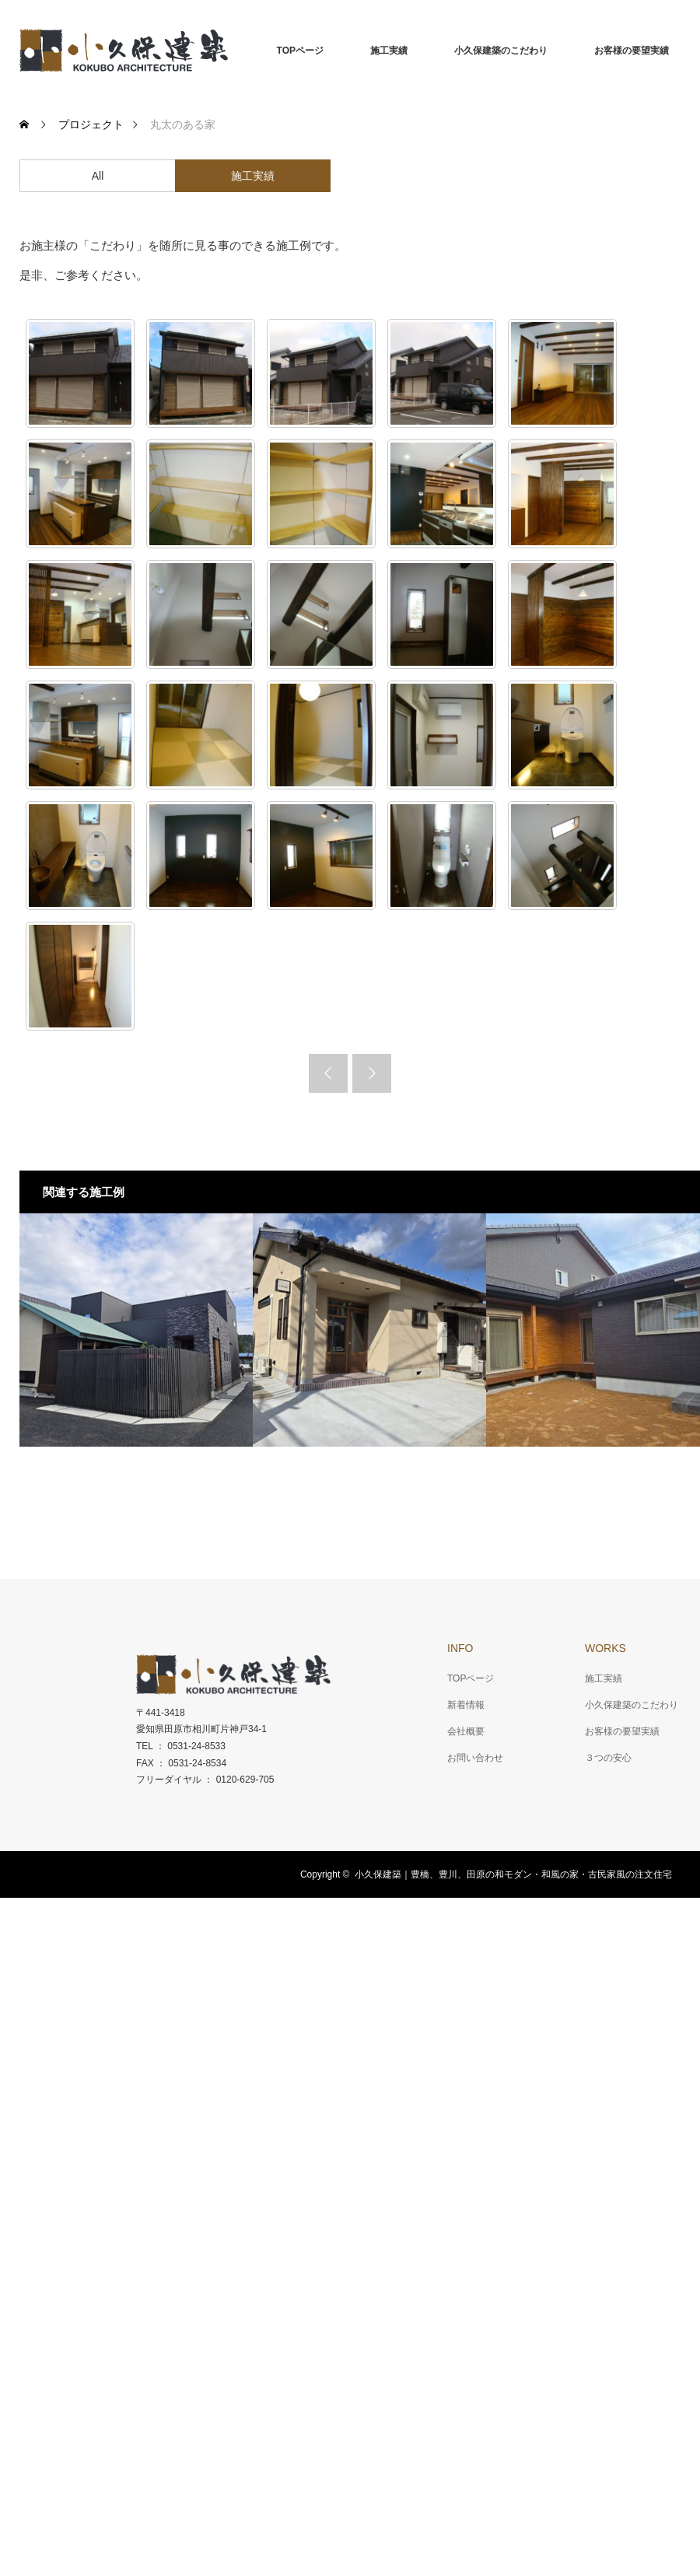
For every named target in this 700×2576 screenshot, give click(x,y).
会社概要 (466, 1731)
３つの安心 (608, 1757)
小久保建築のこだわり (501, 50)
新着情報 (466, 1704)
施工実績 (389, 50)
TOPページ (300, 50)
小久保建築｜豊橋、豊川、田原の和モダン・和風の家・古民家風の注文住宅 (513, 1874)
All (98, 176)
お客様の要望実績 (631, 50)
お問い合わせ (475, 1757)
